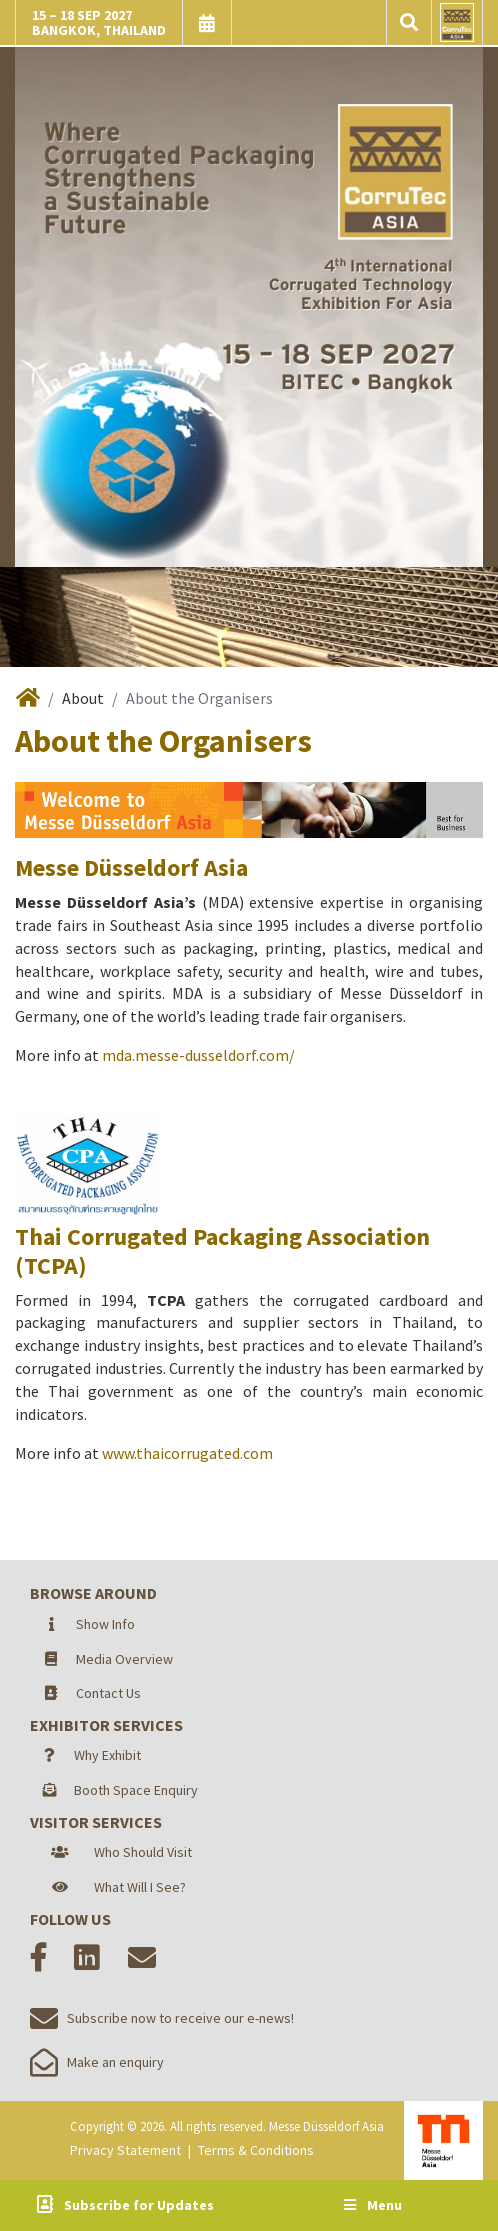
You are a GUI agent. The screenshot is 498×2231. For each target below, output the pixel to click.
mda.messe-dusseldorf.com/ (198, 1055)
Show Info (105, 1624)
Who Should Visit (143, 1852)
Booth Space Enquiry (136, 1790)
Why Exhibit (107, 1755)
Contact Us (108, 1693)
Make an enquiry (97, 2062)
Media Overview (124, 1659)
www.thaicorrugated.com (187, 1453)
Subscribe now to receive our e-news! (162, 2018)
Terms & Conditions (256, 2150)
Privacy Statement (125, 2150)
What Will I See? (140, 1887)
